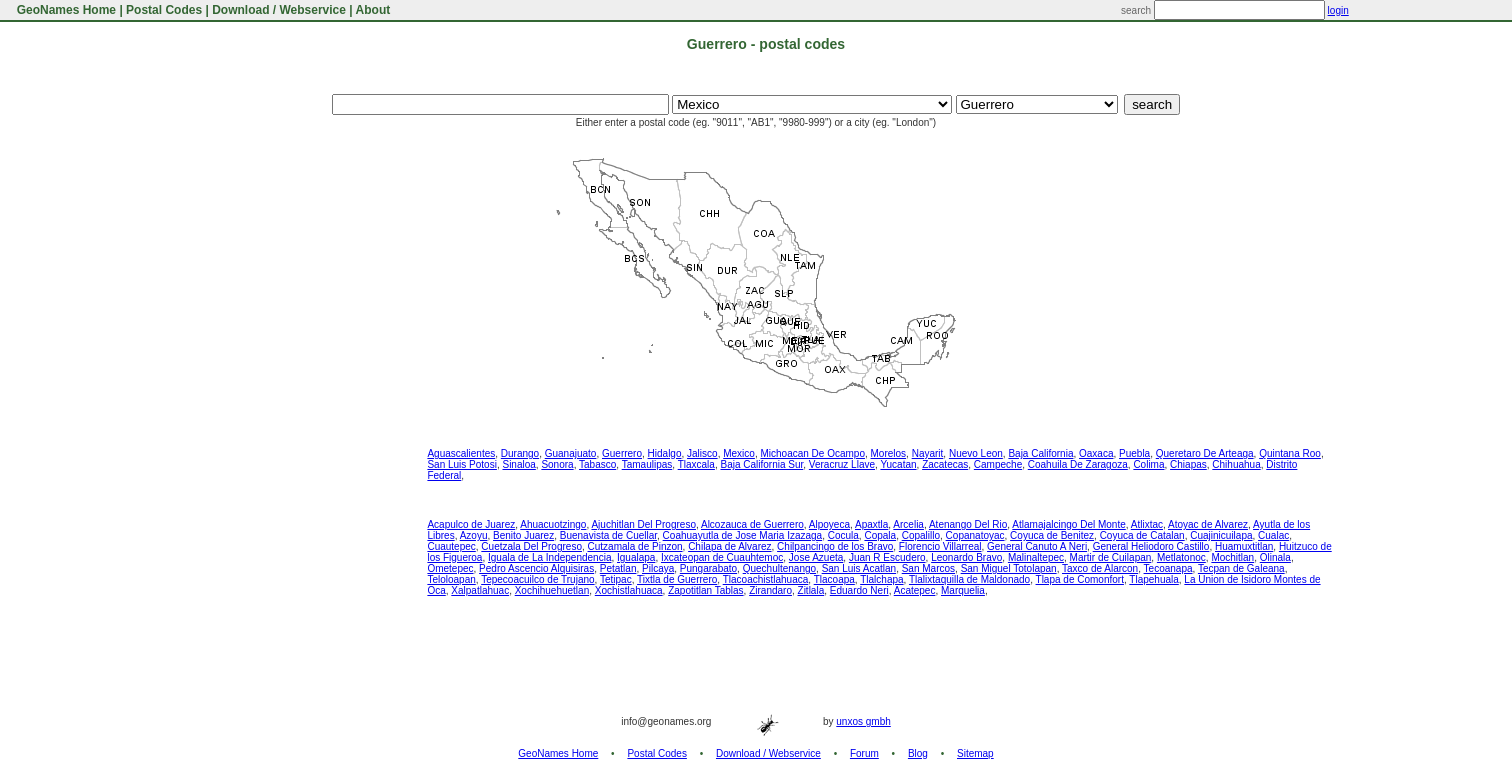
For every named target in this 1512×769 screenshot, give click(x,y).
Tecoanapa (1168, 568)
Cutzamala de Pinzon (635, 546)
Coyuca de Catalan (1142, 535)
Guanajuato (571, 453)
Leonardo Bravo (966, 557)
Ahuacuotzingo (553, 524)
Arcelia (908, 524)
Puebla (1134, 453)
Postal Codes (164, 10)
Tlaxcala (696, 464)
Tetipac (616, 579)
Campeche (998, 464)
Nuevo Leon (976, 453)
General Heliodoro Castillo (1151, 546)
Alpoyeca (829, 524)
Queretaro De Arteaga (1205, 453)
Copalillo (921, 535)
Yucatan (898, 464)
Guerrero (622, 453)
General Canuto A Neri (1037, 546)
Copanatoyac (975, 535)
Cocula (843, 535)
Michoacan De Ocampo (812, 453)
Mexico (739, 453)
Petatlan (618, 568)
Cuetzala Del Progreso (531, 546)
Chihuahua (1236, 464)
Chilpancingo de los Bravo (835, 546)
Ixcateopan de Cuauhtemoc (722, 557)
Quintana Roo (1290, 453)
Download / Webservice (279, 10)
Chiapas (1188, 464)
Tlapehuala (1153, 579)
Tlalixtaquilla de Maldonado (969, 579)
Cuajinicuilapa (1221, 535)
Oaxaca (1096, 453)
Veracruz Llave (842, 464)
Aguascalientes (461, 453)
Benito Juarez (523, 535)
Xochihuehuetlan (552, 590)
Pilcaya (658, 568)
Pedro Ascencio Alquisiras (536, 568)
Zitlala (811, 590)
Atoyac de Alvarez (1208, 524)
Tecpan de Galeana (1241, 568)
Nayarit (928, 453)
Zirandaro (770, 590)
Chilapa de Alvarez (729, 546)
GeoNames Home (64, 10)
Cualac (1273, 535)
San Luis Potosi (462, 464)
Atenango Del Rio (968, 524)
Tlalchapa (881, 579)
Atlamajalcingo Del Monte (1068, 524)
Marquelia (963, 590)
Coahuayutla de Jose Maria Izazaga (743, 535)
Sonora (557, 464)
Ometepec (450, 568)
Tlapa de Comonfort (1080, 579)
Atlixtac (1147, 524)
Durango (520, 453)
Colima (1148, 464)
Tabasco (597, 464)
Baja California (1040, 453)
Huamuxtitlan (1244, 546)
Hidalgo (665, 453)
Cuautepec (451, 546)
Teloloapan (451, 579)
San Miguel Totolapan (1009, 568)
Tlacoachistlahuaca (766, 579)
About (373, 10)
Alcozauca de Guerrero (752, 524)
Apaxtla (871, 524)
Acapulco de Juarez (471, 524)
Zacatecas (945, 464)
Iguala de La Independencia (549, 557)
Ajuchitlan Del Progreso (643, 524)
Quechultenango (779, 568)
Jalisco (702, 453)
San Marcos (928, 568)
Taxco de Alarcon (1100, 568)
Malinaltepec (1036, 557)
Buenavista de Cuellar (608, 535)
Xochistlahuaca (629, 590)
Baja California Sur (761, 464)
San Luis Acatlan (859, 568)
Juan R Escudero (887, 557)
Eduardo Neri (859, 590)
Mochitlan (1232, 557)
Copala (880, 535)
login (1338, 10)
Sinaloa (518, 464)
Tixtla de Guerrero (677, 579)
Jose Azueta (816, 557)
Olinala (1275, 557)
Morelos (889, 453)
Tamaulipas (647, 464)
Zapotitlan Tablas (705, 590)
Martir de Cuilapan (1111, 557)
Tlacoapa (834, 579)
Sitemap (975, 753)
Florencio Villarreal (940, 546)
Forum (864, 753)
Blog (918, 753)
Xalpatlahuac (480, 590)
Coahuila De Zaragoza (1078, 464)
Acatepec (915, 590)
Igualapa (636, 557)
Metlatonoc (1181, 557)
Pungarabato (708, 568)
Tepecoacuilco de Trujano (537, 579)
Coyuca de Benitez (1052, 535)
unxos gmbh (863, 721)
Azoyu (474, 535)
